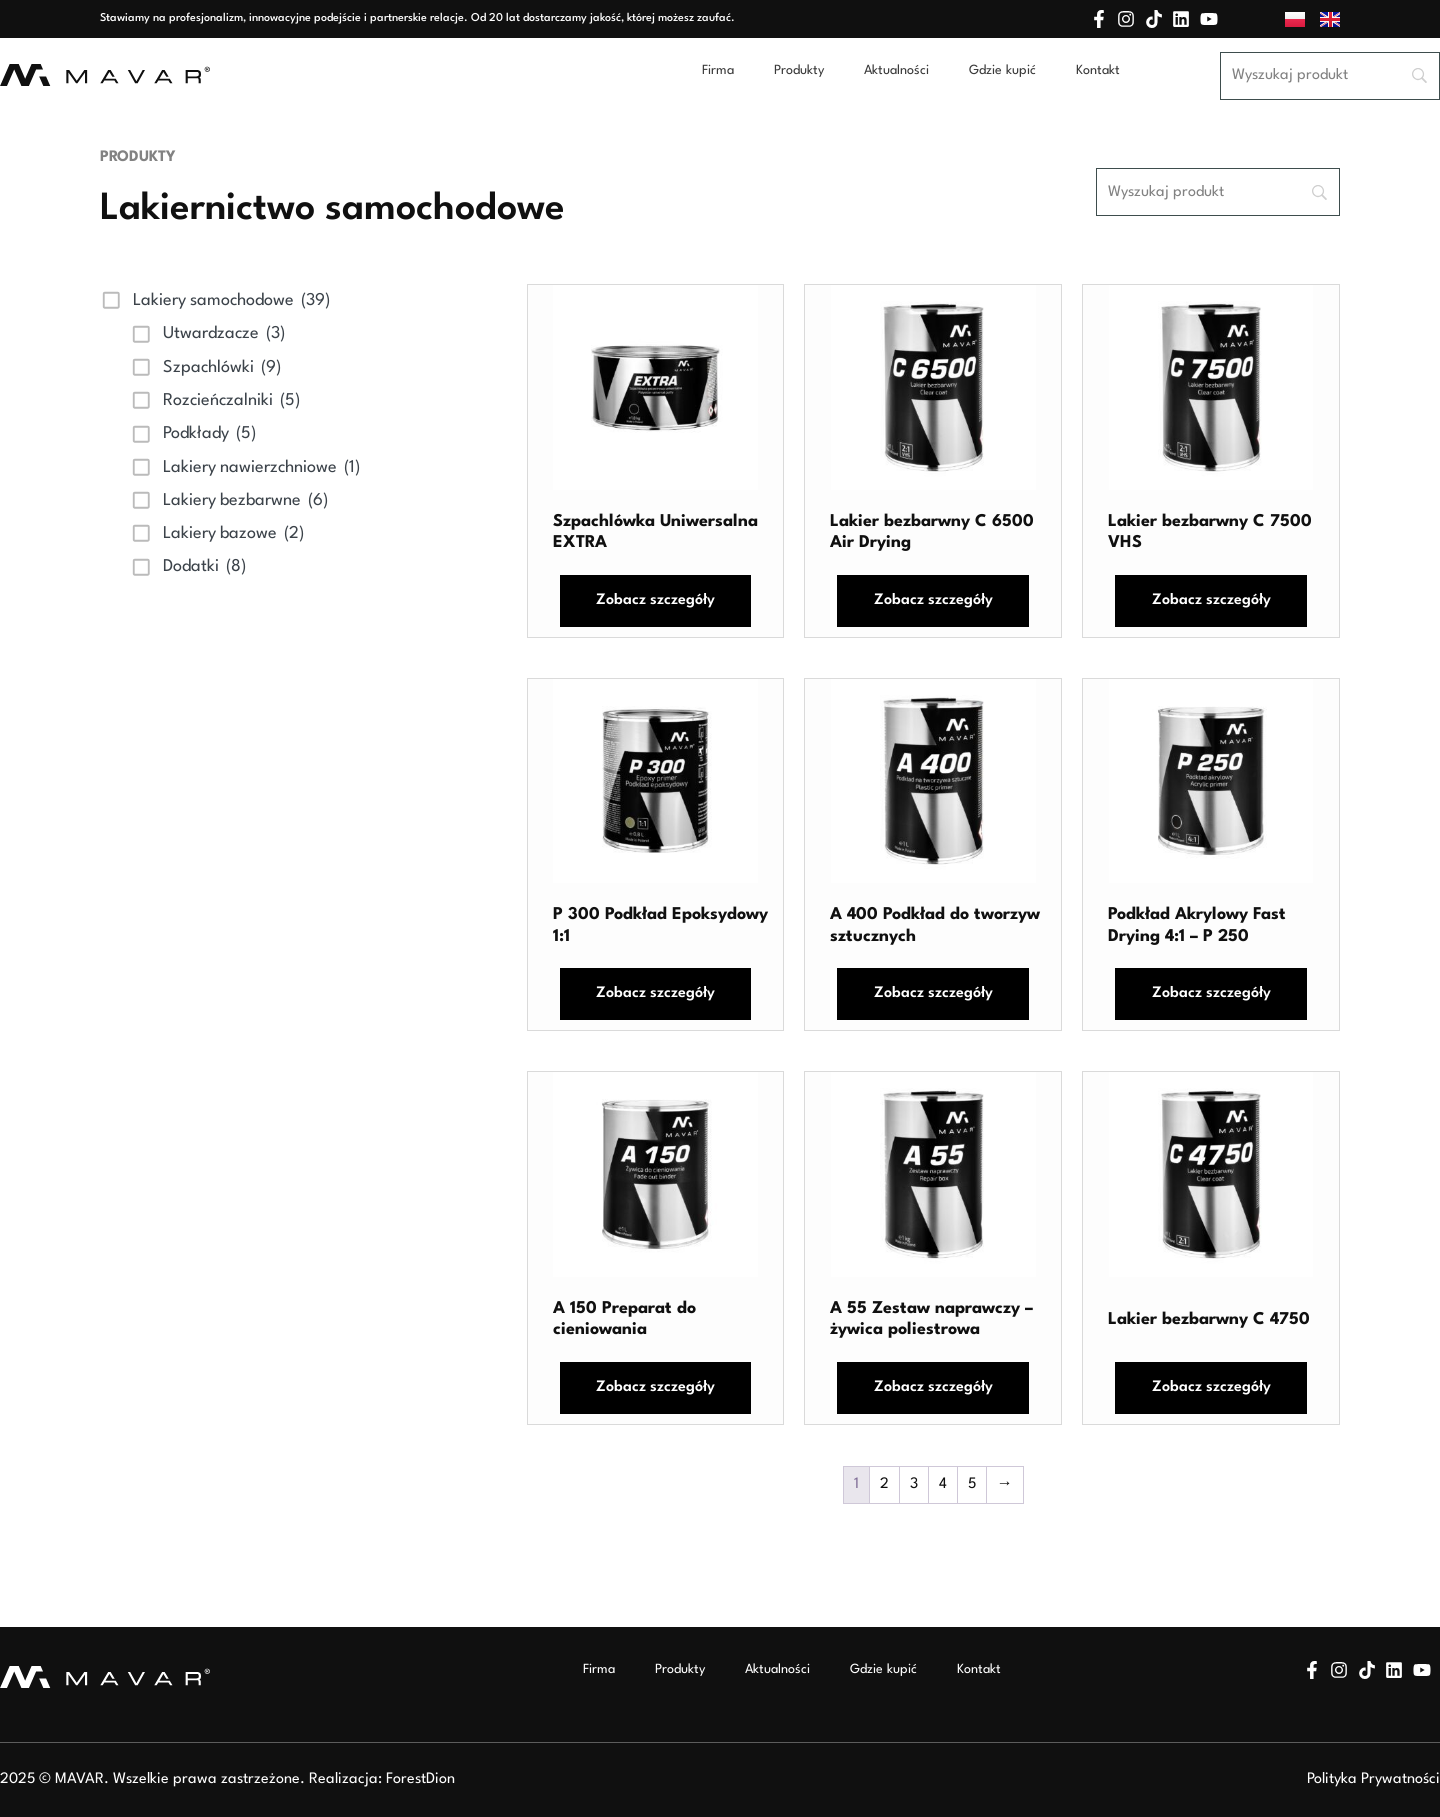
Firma (718, 70)
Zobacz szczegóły (655, 600)
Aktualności (896, 70)
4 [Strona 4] (943, 1484)
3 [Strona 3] (914, 1484)
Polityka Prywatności (1373, 1779)
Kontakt (1098, 70)
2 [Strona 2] (884, 1484)
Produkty (799, 70)
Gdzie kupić (1002, 70)
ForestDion (420, 1779)
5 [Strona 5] (972, 1484)
